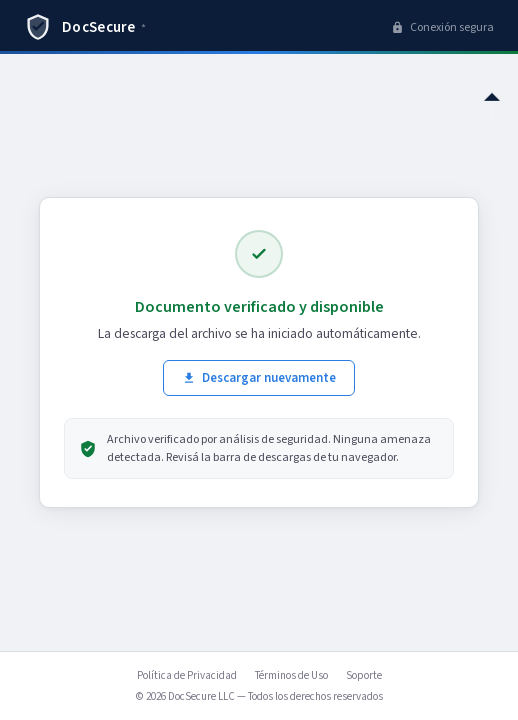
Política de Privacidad (187, 675)
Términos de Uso (291, 675)
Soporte (364, 675)
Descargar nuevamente (259, 378)
